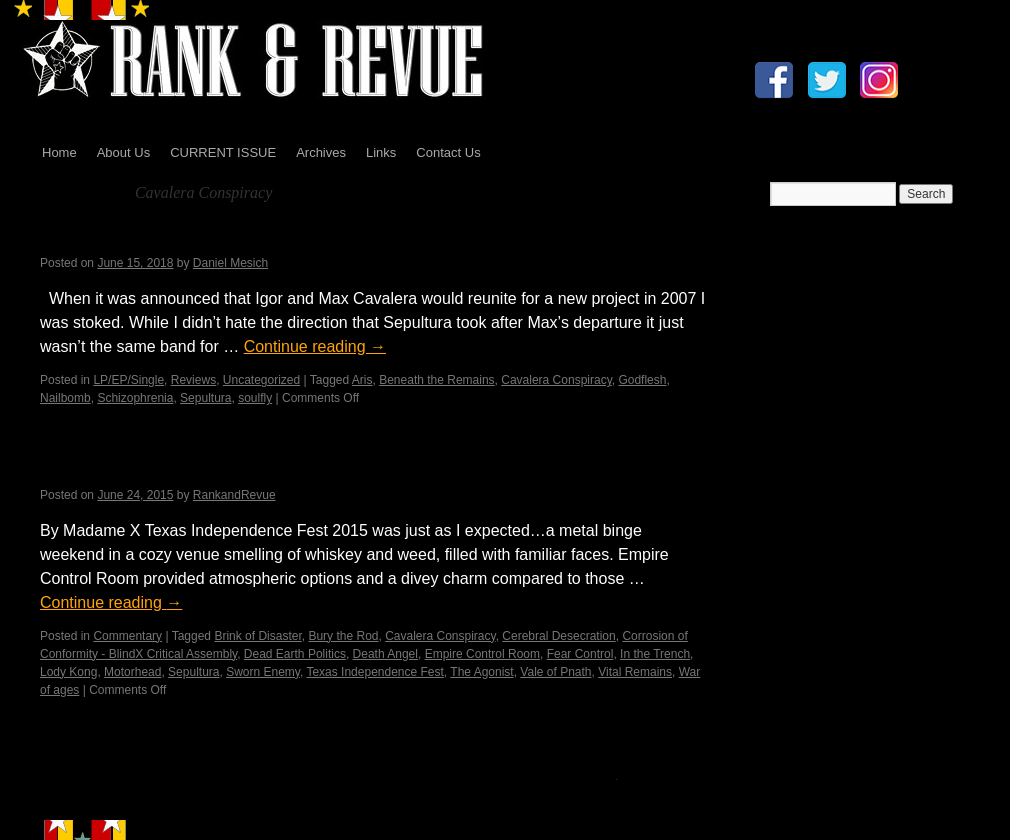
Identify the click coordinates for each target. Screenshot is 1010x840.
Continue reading (315, 346)
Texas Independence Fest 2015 (193, 468)
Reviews (193, 380)
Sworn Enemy (263, 672)
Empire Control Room (482, 654)
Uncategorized (261, 380)
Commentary (127, 636)
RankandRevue (234, 495)
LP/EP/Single (128, 380)
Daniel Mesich (230, 263)
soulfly (255, 398)
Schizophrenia (135, 398)
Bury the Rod (343, 636)
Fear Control (580, 654)
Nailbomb (65, 398)
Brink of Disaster (257, 636)
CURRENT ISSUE (223, 152)
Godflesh (642, 380)
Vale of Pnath (555, 672)
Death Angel (385, 654)
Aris (362, 380)
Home (59, 152)
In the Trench (655, 654)
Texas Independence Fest (374, 672)
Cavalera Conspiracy (556, 380)
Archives (321, 152)
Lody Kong (68, 672)
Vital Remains (635, 672)
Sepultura (205, 398)
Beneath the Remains (436, 380)
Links (381, 152)
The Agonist (481, 672)
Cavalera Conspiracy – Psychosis (207, 237)
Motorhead (132, 672)
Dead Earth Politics (295, 654)
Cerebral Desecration (558, 636)
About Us (123, 152)
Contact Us (448, 152)
